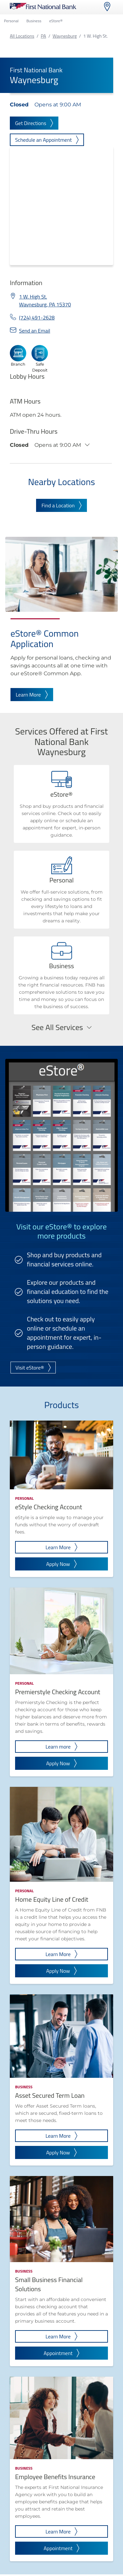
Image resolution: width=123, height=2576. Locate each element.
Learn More (32, 694)
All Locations (22, 35)
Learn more (62, 1746)
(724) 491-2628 (37, 317)
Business (33, 21)
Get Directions (34, 123)
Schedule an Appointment (47, 140)
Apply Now (61, 1564)
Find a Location (61, 505)
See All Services (61, 1027)
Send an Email (34, 331)
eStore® (56, 21)
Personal (11, 21)
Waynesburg (64, 35)
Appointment (61, 2353)
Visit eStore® (33, 1367)
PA (43, 35)
